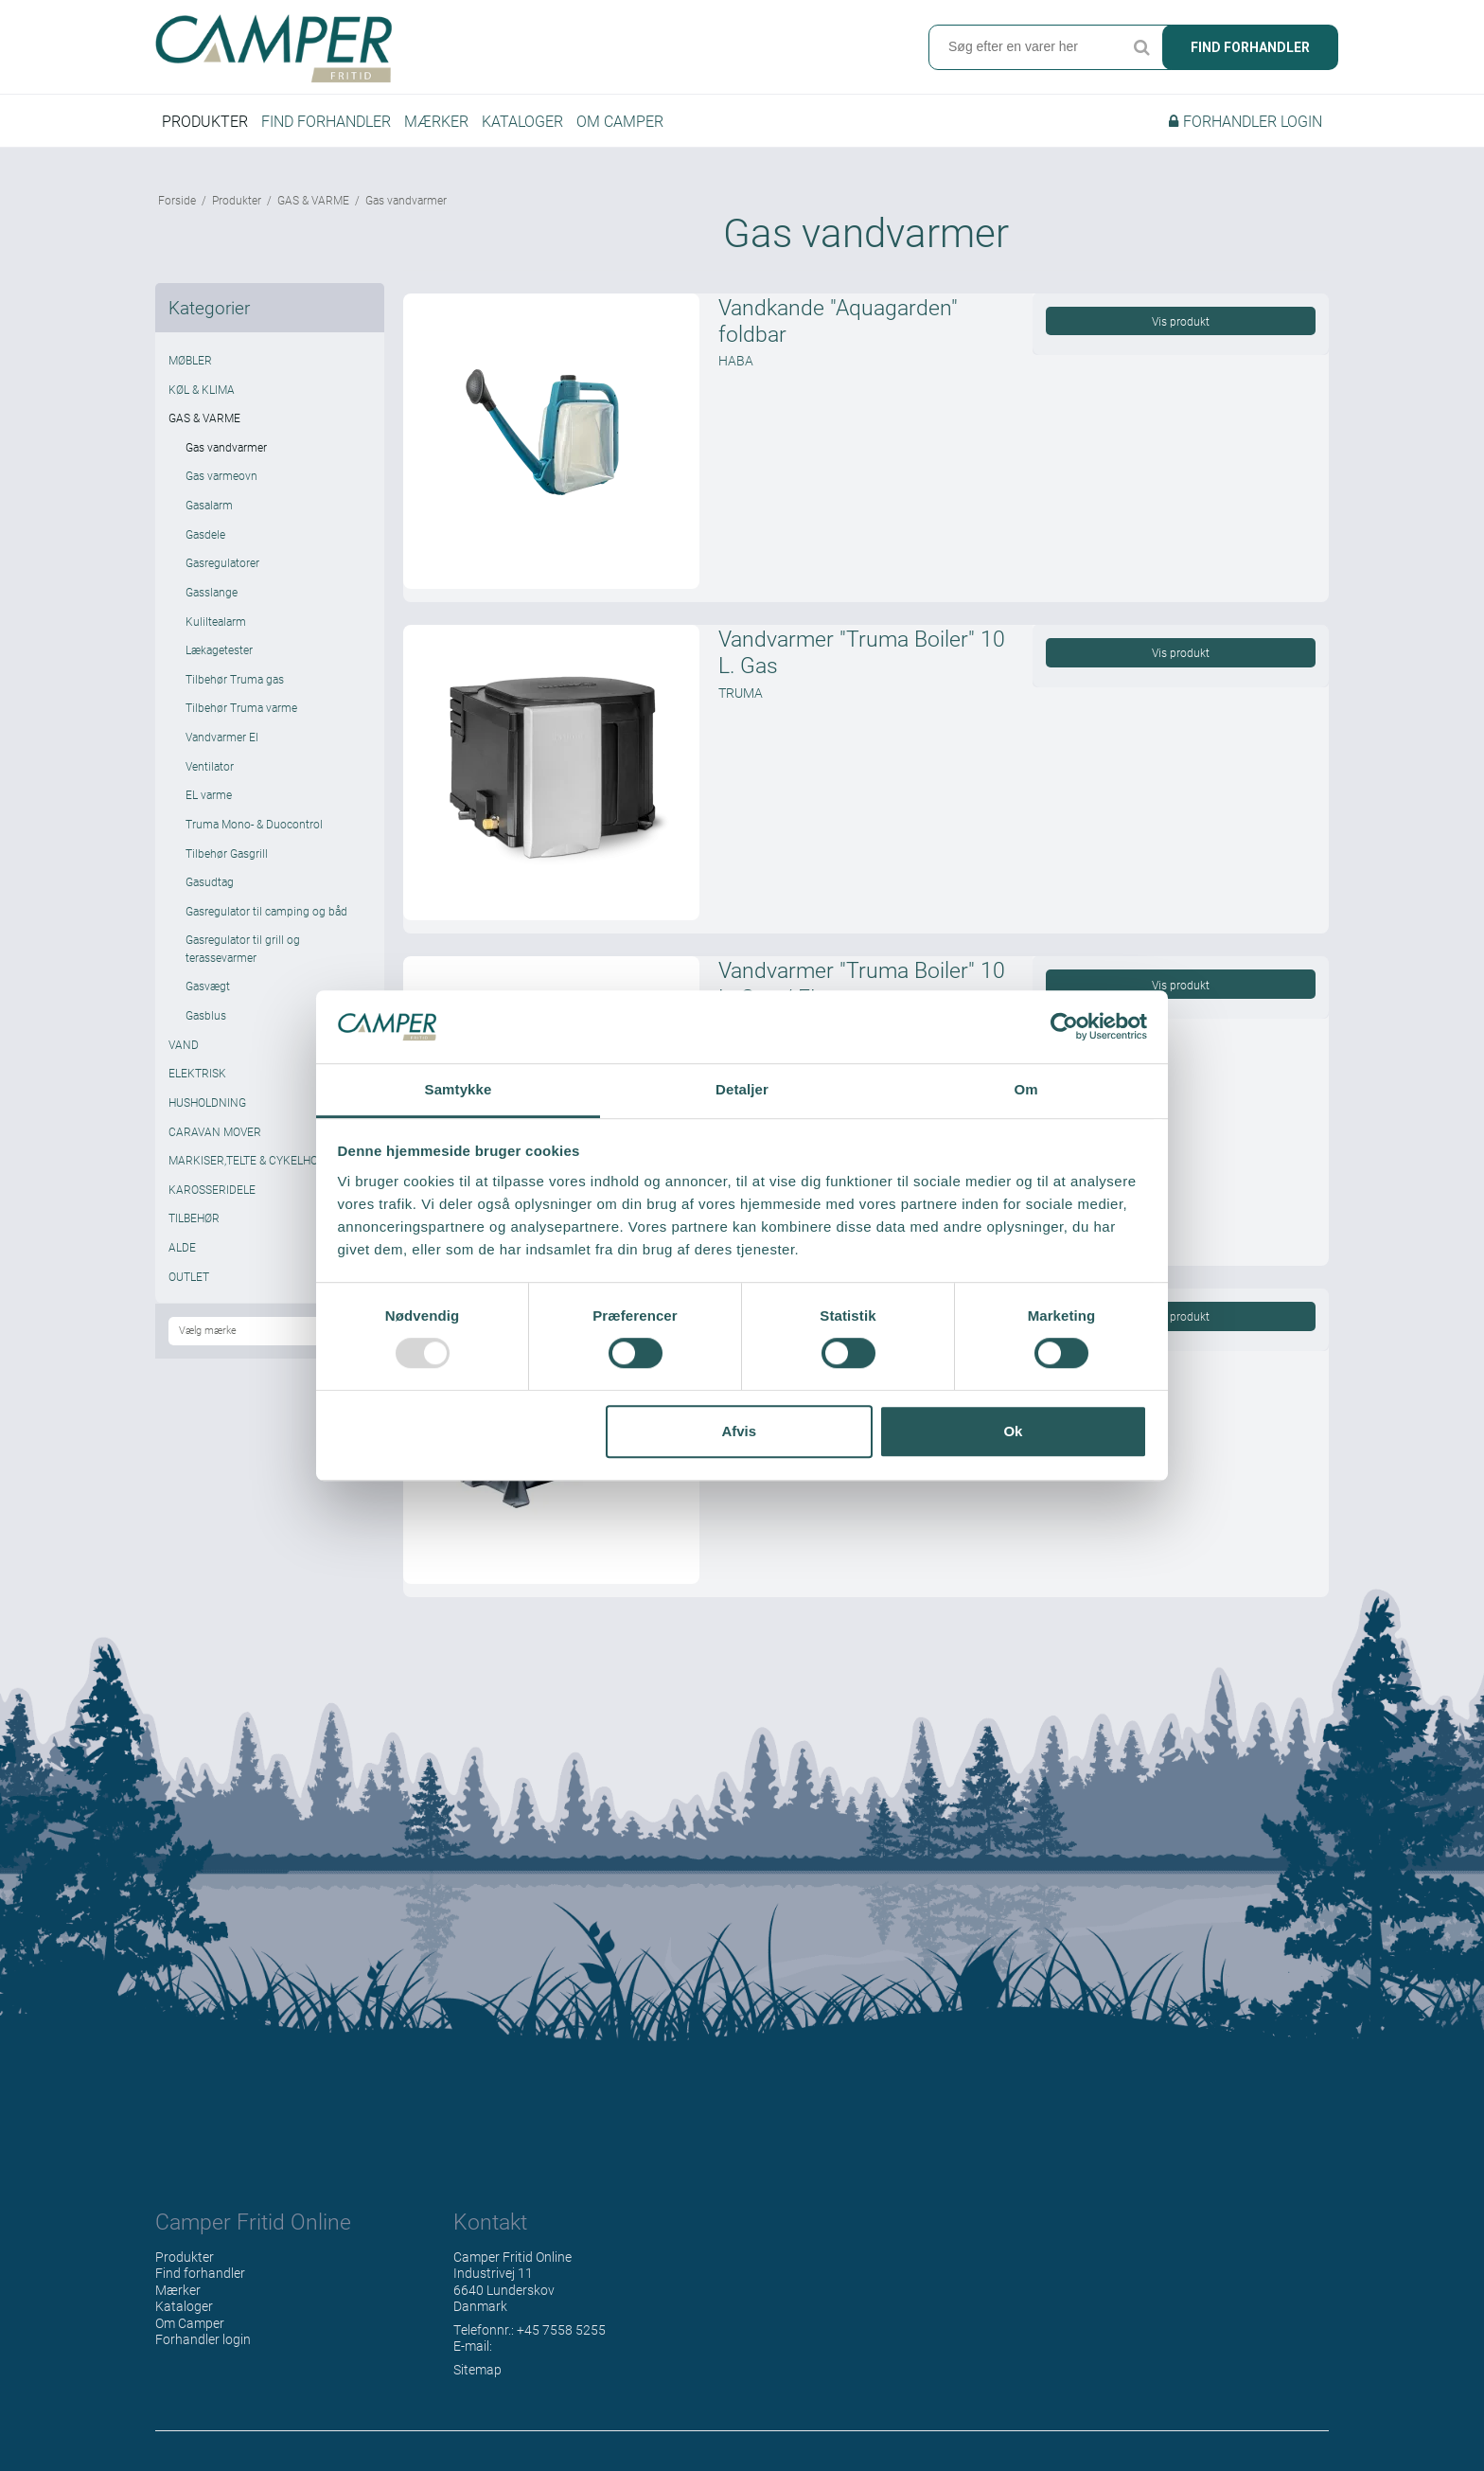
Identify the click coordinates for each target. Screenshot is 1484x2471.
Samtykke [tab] (458, 1089)
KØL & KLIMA (201, 389)
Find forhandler (1250, 47)
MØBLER (190, 359)
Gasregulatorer (222, 562)
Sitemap (477, 2369)
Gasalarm (209, 504)
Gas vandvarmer (226, 446)
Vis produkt (1181, 321)
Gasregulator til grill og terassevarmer (243, 948)
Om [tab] (1025, 1089)
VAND (183, 1044)
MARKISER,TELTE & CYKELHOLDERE (260, 1159)
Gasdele (205, 534)
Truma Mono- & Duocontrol (254, 823)
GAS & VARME (204, 417)
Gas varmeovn (221, 475)
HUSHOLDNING (207, 1102)
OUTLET (188, 1276)
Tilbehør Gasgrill (227, 853)
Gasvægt (208, 985)
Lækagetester (219, 649)
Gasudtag (210, 881)
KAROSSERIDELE (212, 1189)
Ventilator (210, 765)
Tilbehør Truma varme (241, 707)
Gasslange (212, 591)
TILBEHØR (194, 1217)
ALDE (182, 1246)
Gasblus (206, 1014)
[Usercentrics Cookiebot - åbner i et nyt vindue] (1064, 1027)
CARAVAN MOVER (214, 1131)
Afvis (738, 1431)
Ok (1012, 1431)
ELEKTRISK (197, 1072)
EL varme (209, 794)
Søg (1141, 47)
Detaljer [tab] (742, 1089)
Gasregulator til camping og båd (266, 910)
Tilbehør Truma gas (235, 678)
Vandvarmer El (222, 736)
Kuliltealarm (216, 621)
